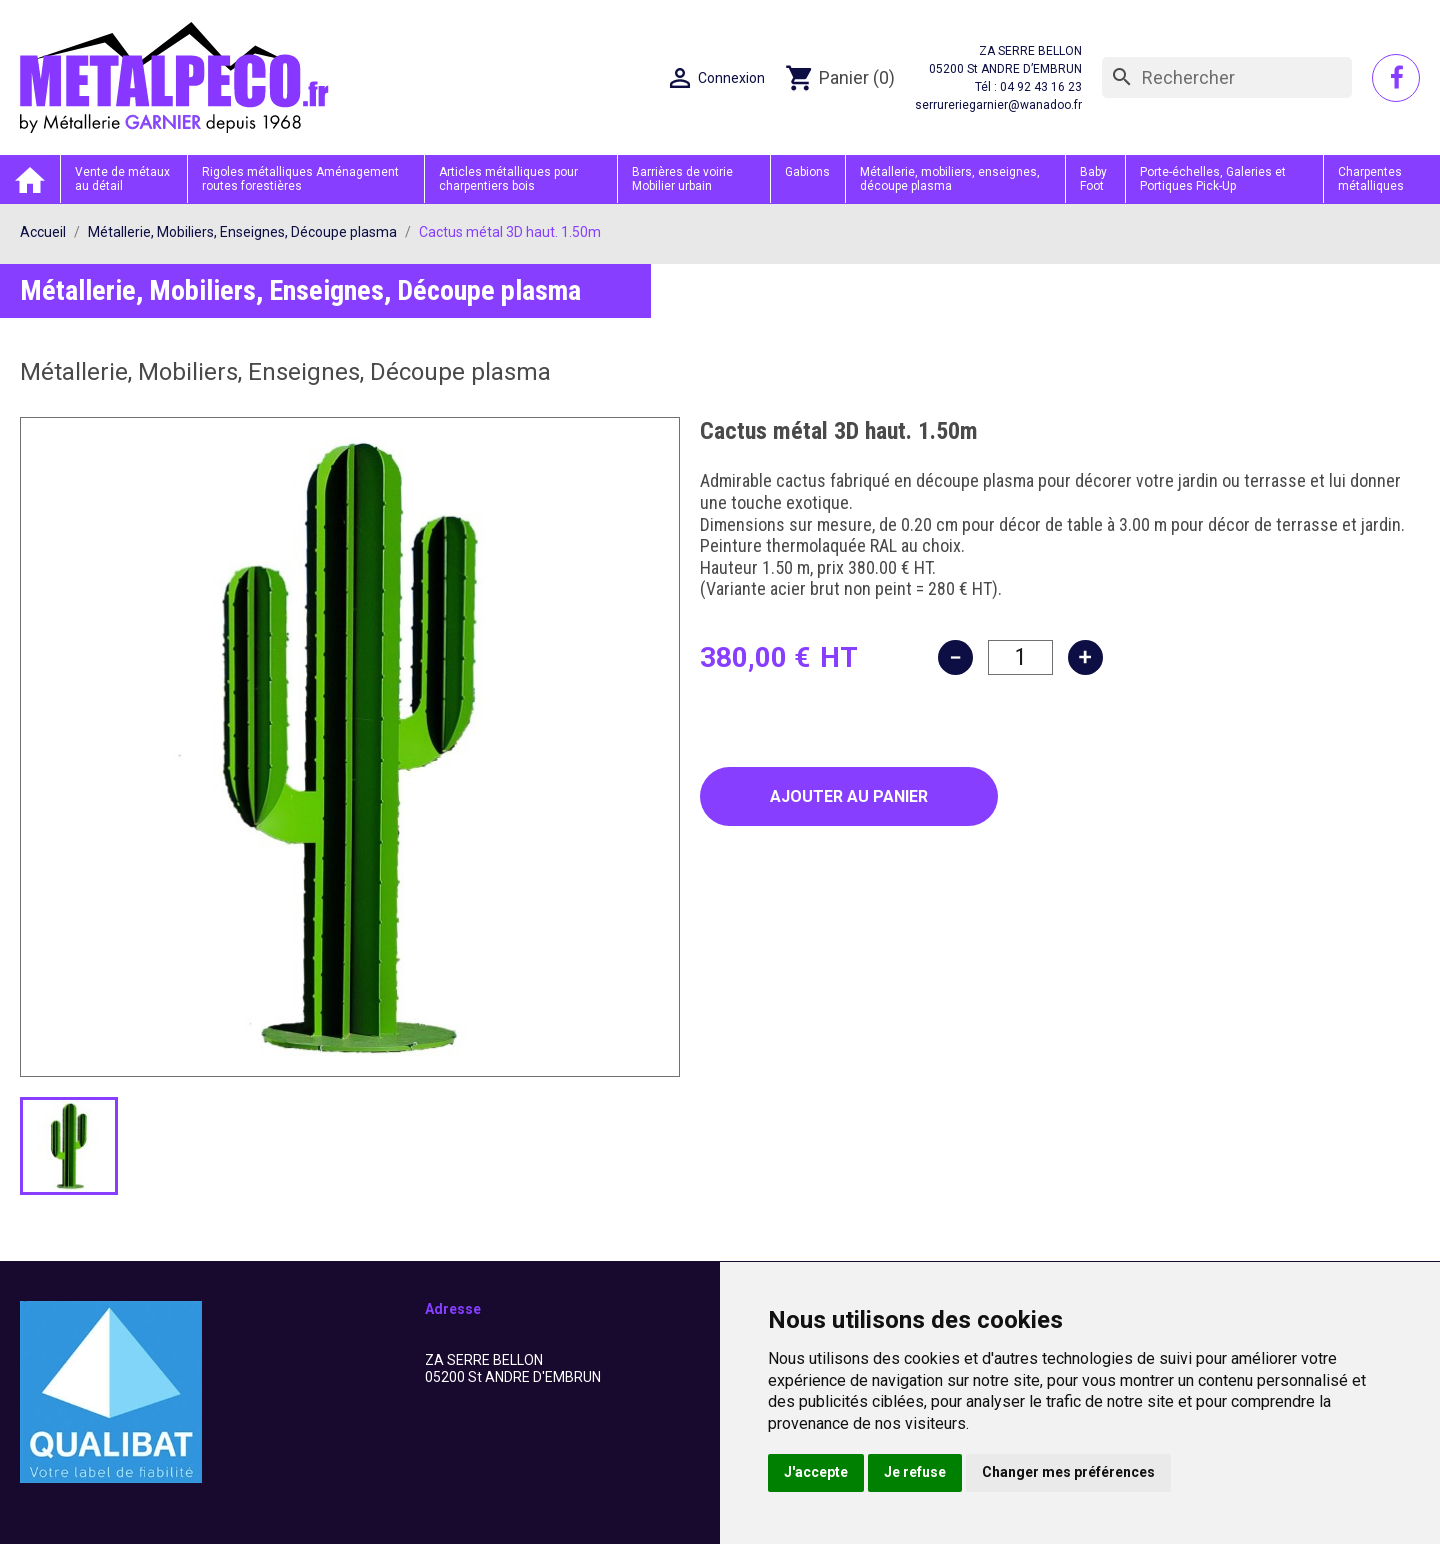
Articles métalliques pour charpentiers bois (508, 179)
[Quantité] (1020, 657)
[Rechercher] (1227, 78)
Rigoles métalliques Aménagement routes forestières (300, 179)
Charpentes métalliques (1371, 179)
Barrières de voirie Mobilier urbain (682, 179)
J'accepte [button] (816, 1472)
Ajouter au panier (849, 796)
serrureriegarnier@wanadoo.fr (998, 105)
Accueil (30, 179)
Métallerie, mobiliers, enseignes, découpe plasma (950, 179)
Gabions (807, 172)
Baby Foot (1093, 179)
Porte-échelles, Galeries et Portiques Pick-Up (1213, 179)
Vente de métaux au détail (122, 179)
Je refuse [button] (915, 1472)
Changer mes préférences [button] (1068, 1472)
